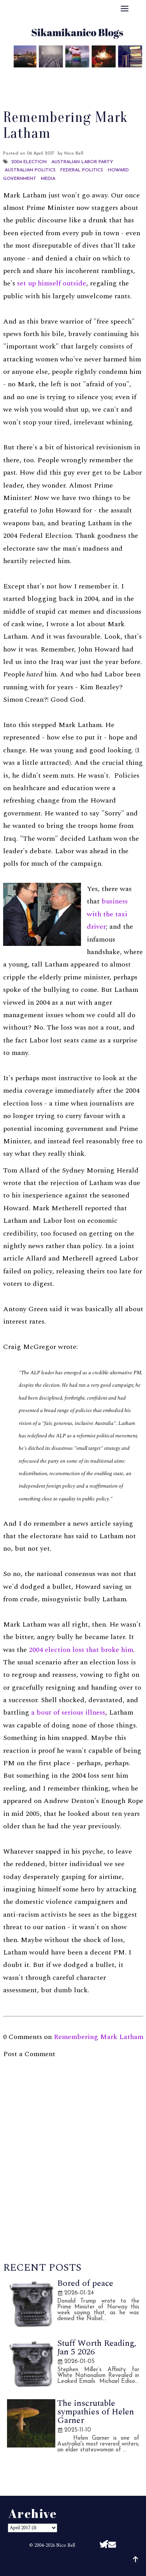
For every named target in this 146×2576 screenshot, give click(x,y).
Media (48, 178)
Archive (111, 74)
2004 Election (29, 162)
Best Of (77, 74)
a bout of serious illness (68, 1712)
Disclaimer (73, 84)
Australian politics (30, 170)
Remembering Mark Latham (98, 2037)
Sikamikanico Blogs (93, 2563)
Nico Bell (65, 2545)
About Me (39, 74)
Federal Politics (81, 170)
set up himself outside (51, 283)
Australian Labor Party (82, 162)
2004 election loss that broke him (81, 1650)
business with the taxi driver (107, 914)
